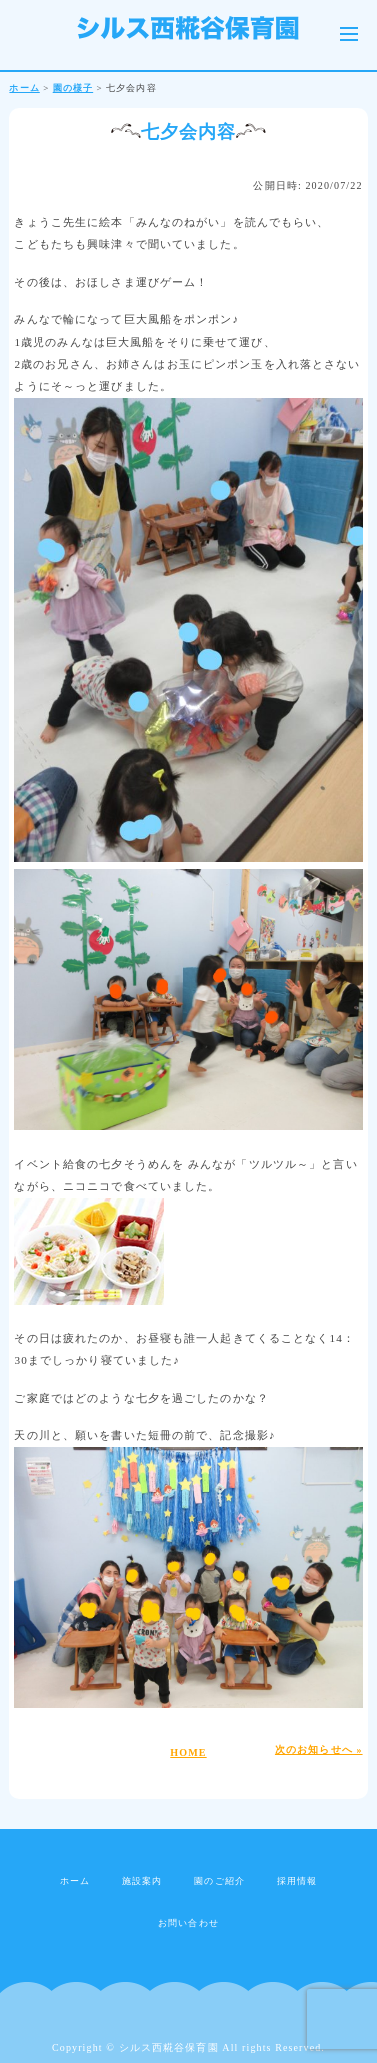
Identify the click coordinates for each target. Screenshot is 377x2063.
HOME (188, 1752)
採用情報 (297, 1881)
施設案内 (142, 1881)
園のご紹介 (219, 1881)
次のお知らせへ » (319, 1749)
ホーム (75, 1881)
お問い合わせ (188, 1923)
